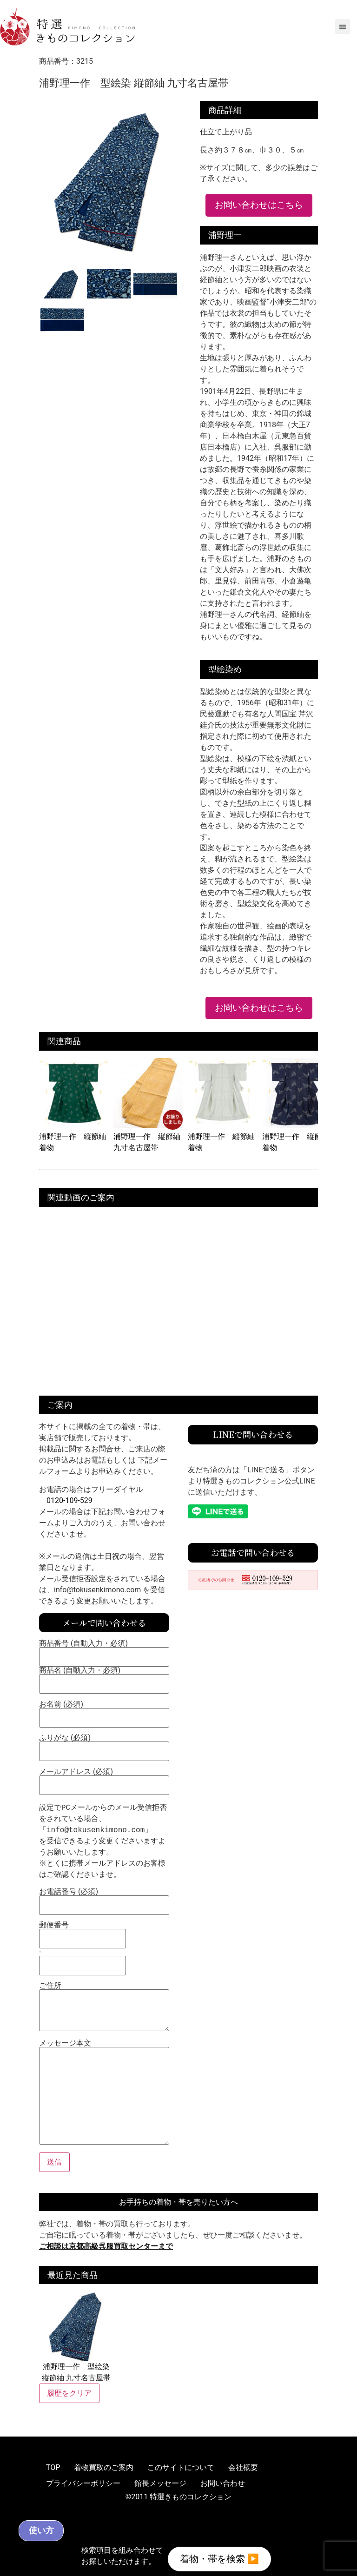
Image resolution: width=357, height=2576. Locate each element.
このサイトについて (180, 2467)
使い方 (73, 2527)
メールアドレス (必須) (104, 1778)
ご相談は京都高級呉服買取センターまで (106, 2246)
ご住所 (104, 2007)
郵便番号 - (82, 1945)
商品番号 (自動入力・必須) (104, 1650)
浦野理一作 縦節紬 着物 (74, 1136)
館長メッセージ (160, 2483)
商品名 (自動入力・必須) (104, 1677)
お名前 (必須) (104, 1711)
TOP (53, 2467)
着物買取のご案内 (103, 2467)
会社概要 (243, 2467)
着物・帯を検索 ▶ (219, 2557)
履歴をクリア (69, 2393)
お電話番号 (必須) (104, 1898)
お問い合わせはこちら (259, 204)
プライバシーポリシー (83, 2483)
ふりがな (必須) (104, 1744)
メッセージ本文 (104, 2093)
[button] (342, 26)
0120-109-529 (69, 1500)
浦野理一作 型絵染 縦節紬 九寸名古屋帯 (76, 2336)
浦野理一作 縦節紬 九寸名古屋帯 (148, 1136)
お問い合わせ (222, 2483)
